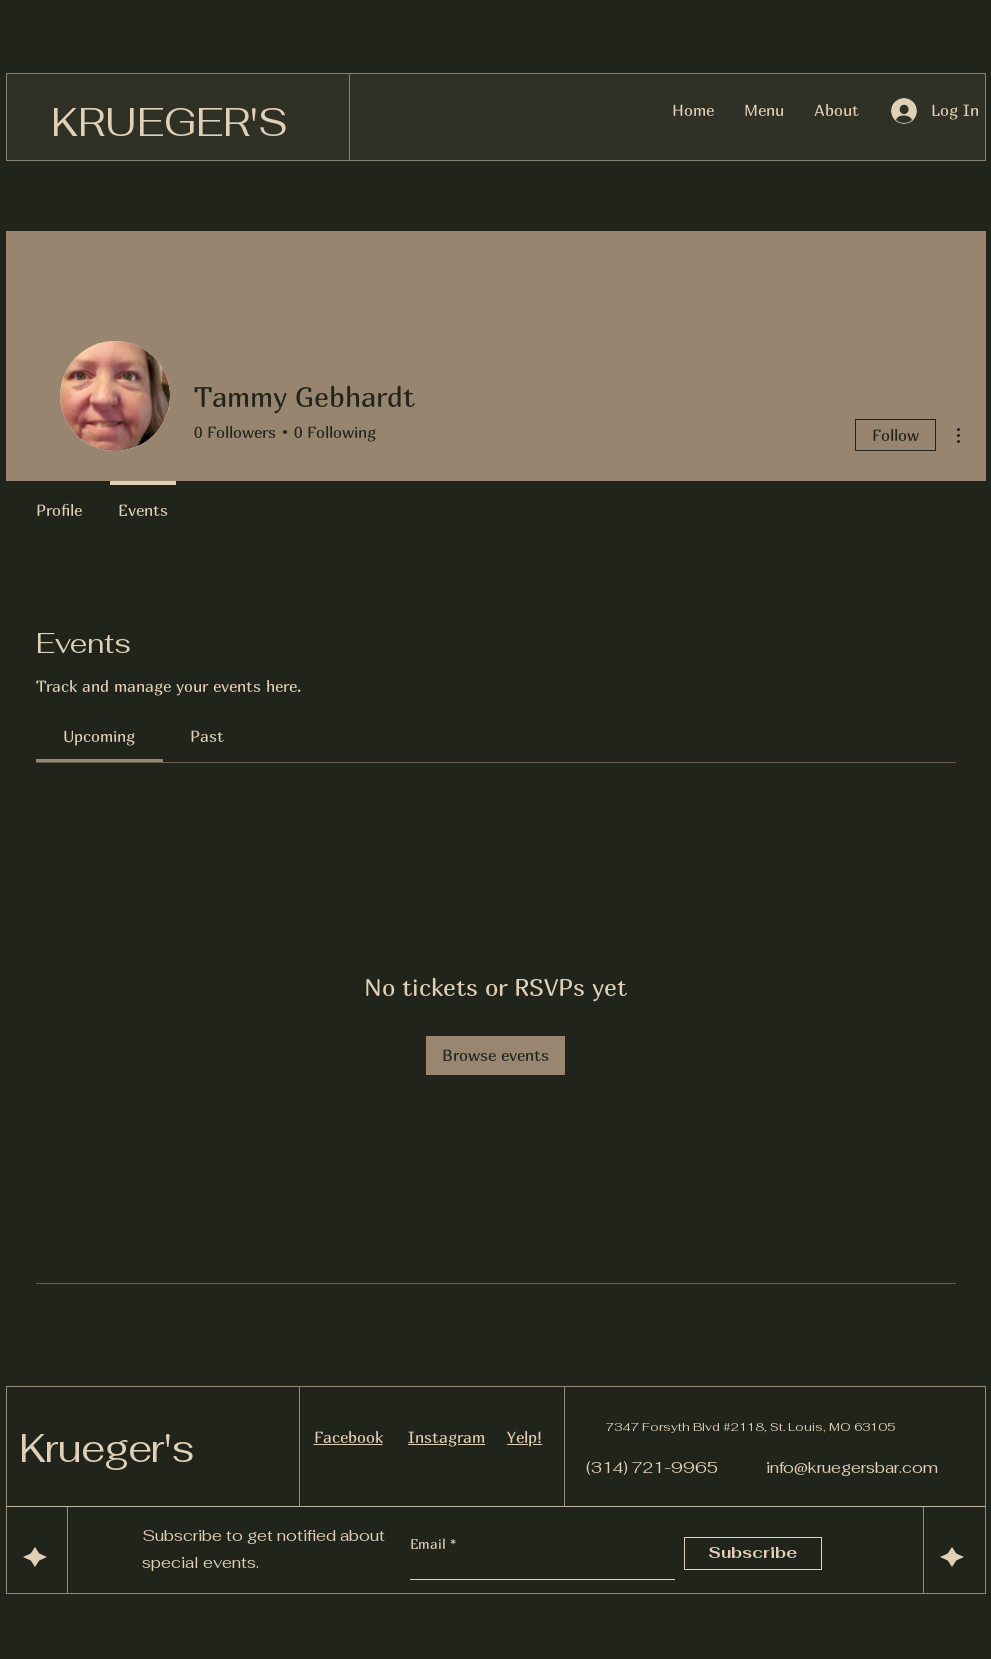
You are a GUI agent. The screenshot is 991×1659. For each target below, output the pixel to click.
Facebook (348, 1437)
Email (430, 1544)
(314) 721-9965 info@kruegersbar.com (762, 1467)
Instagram (446, 1437)
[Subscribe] (753, 1553)
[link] (99, 736)
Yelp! (524, 1437)
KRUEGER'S (169, 122)
